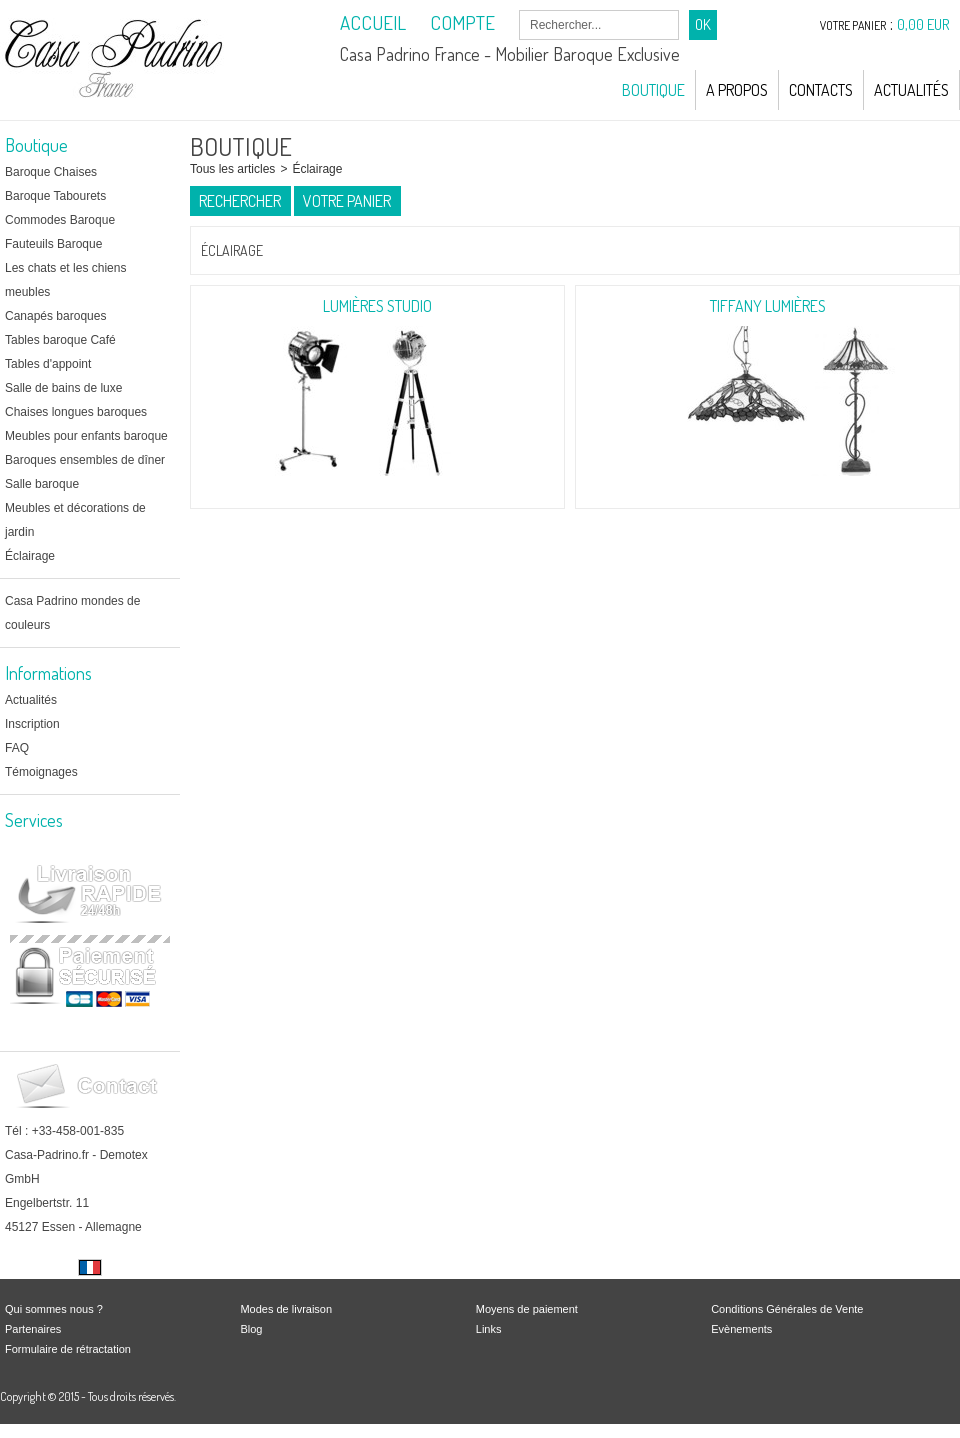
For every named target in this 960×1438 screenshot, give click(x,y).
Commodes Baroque (60, 220)
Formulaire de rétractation (68, 1349)
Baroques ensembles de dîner (85, 460)
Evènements (741, 1329)
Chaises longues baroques (76, 412)
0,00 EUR (923, 24)
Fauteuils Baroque (53, 244)
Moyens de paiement (527, 1309)
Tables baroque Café (60, 340)
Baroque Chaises (51, 172)
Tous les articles (232, 169)
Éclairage (30, 556)
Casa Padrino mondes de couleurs (72, 613)
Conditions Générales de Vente (787, 1309)
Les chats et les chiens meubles (65, 280)
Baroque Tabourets (55, 196)
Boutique (653, 90)
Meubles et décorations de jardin (75, 520)
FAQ (17, 748)
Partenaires (33, 1329)
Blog (251, 1329)
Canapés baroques (55, 316)
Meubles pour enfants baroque (86, 436)
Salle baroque (42, 484)
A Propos (737, 90)
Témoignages (41, 772)
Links (489, 1329)
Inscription (32, 724)
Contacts (821, 90)
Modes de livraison (286, 1309)
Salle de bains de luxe (63, 388)
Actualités (911, 90)
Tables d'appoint (48, 364)
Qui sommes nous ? (54, 1309)
